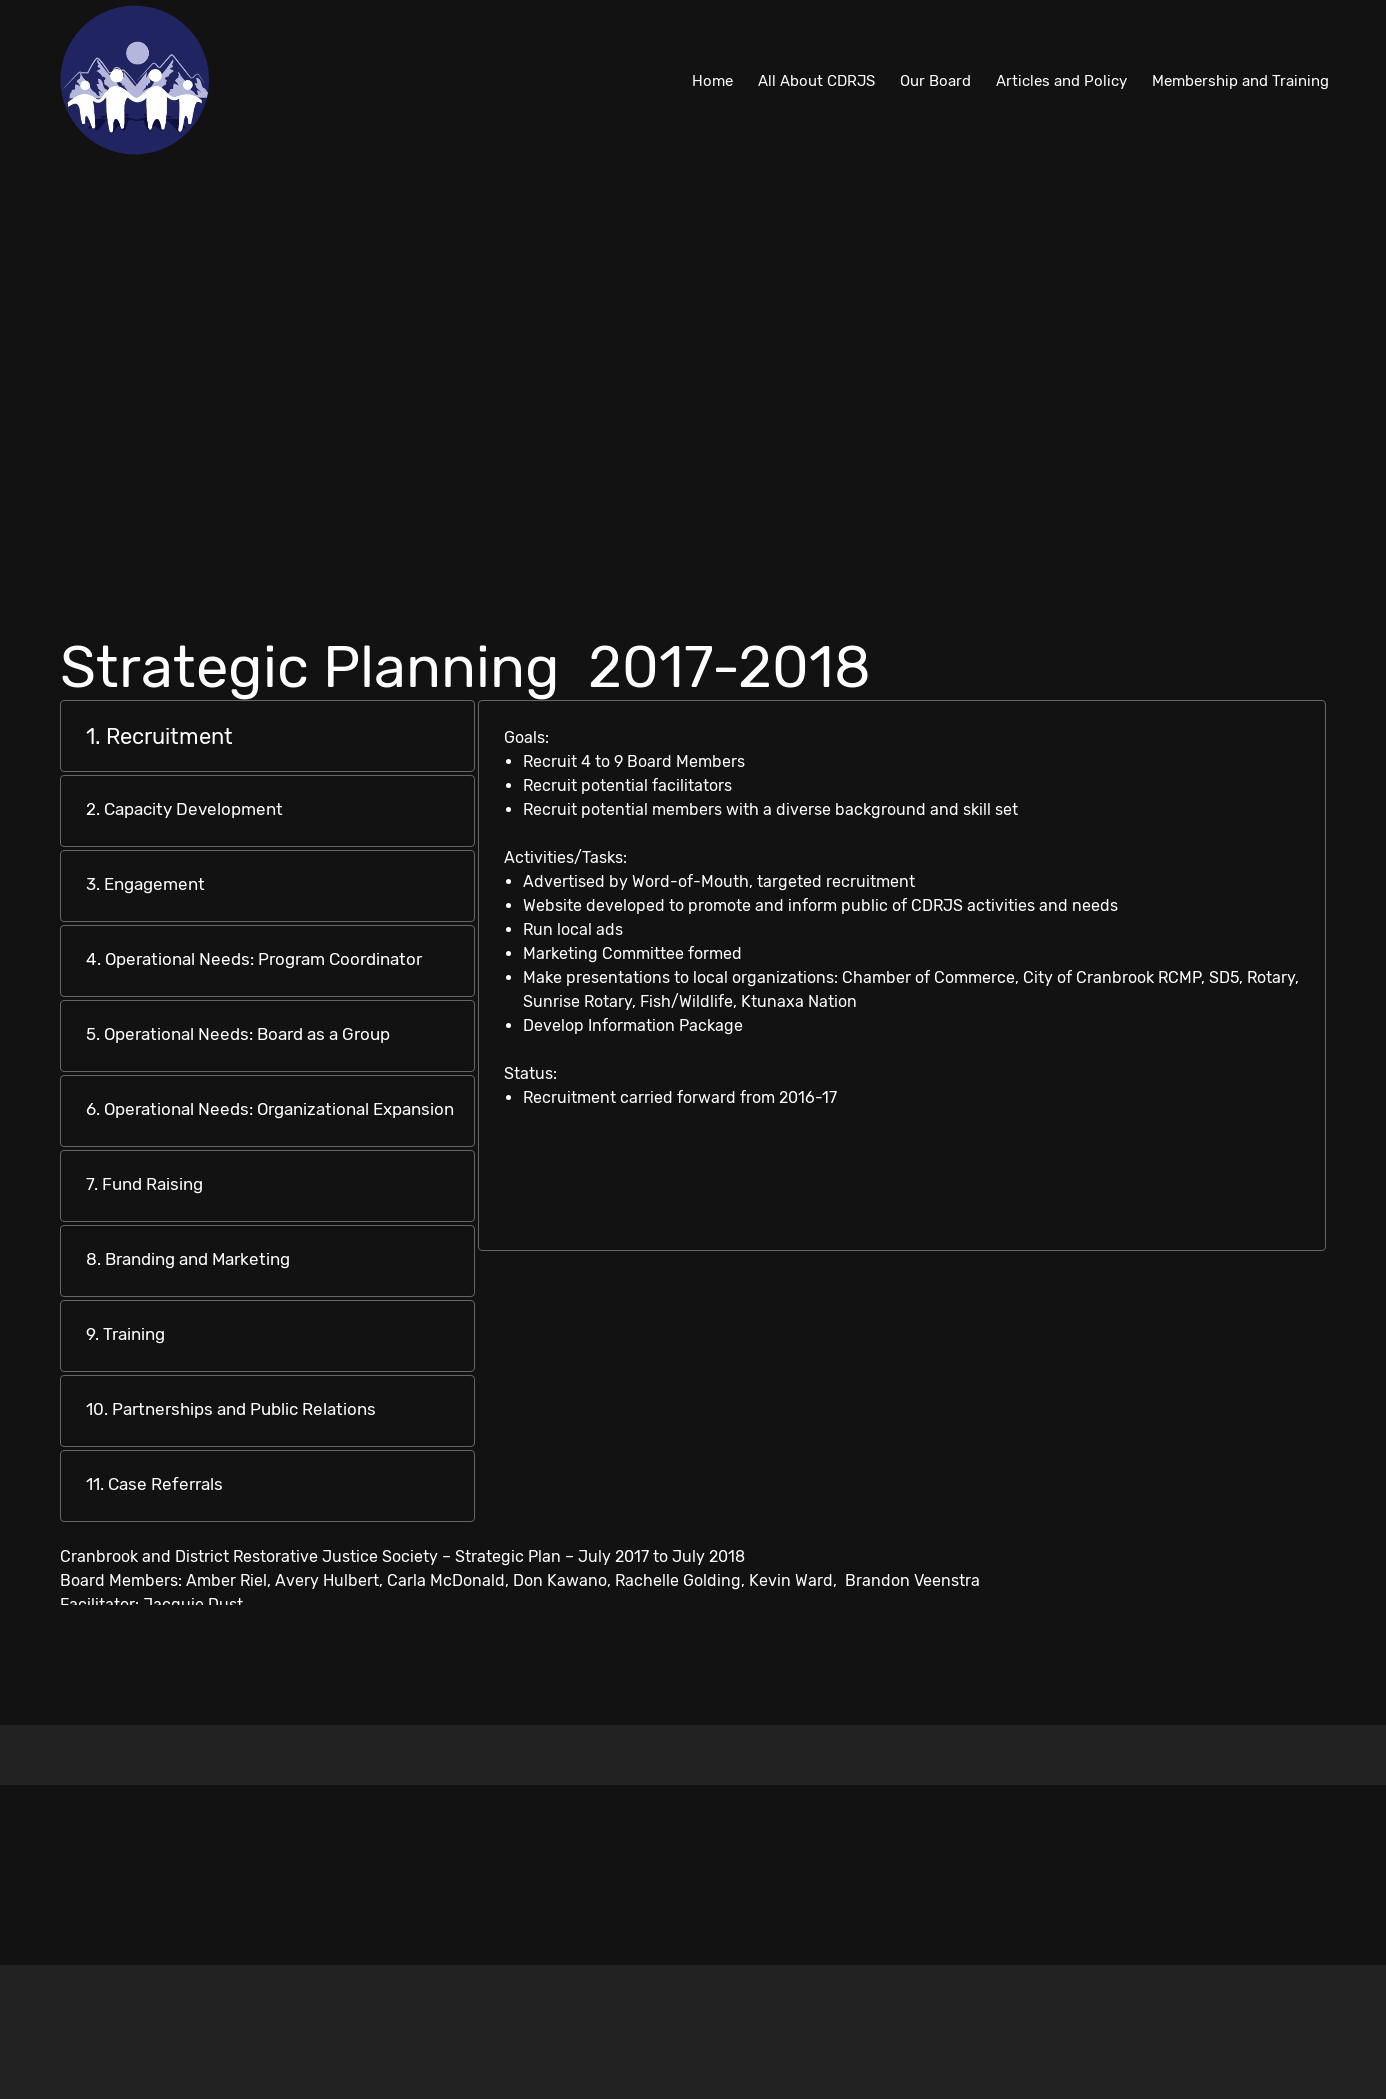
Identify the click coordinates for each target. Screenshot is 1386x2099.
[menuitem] (712, 80)
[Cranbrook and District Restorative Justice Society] (135, 80)
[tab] (267, 736)
